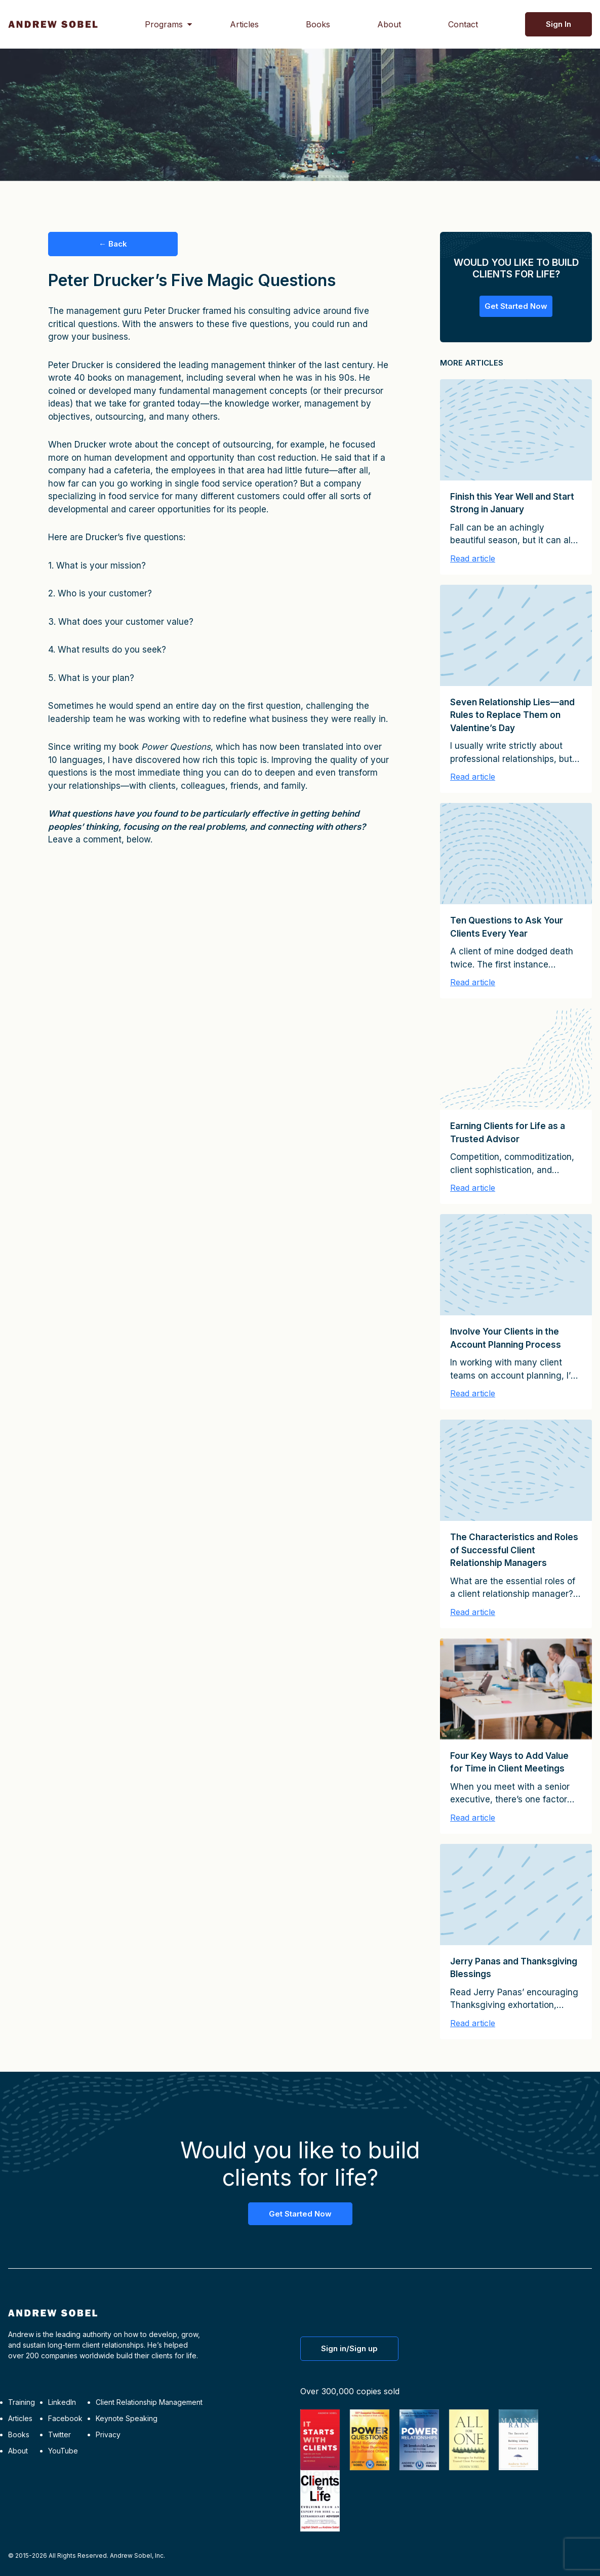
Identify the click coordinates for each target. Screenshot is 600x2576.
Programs (164, 24)
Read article (472, 558)
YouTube (63, 2450)
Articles (244, 24)
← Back (113, 244)
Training (21, 2402)
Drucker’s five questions (134, 537)
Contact (463, 24)
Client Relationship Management (149, 2402)
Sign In (558, 24)
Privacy (108, 2434)
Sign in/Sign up (349, 2348)
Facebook (65, 2418)
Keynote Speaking (126, 2418)
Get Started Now (516, 306)
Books (318, 24)
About (389, 24)
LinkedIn (62, 2402)
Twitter (59, 2434)
